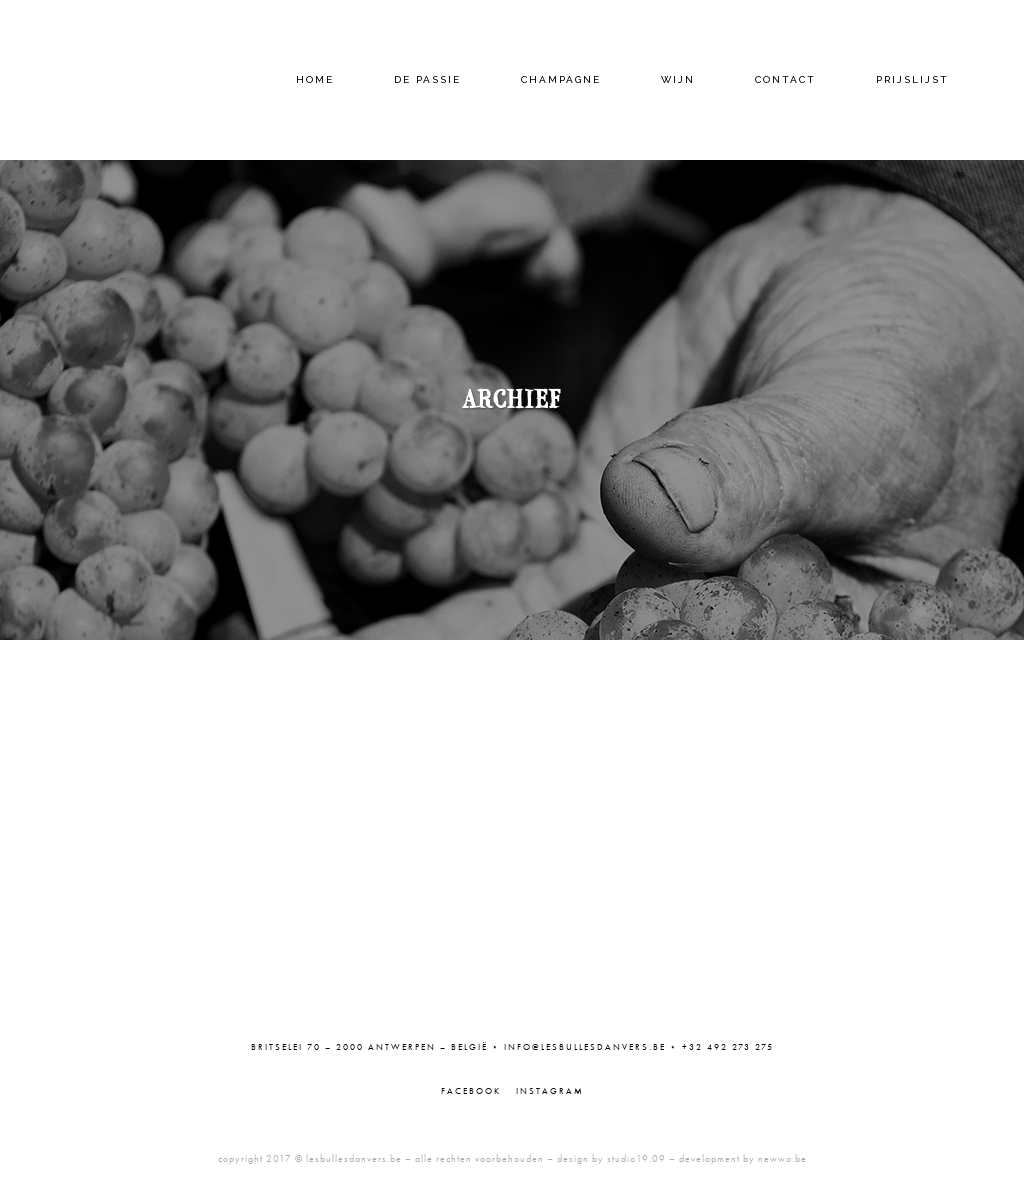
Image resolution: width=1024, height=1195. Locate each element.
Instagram (550, 1091)
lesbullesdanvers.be (354, 1158)
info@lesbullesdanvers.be (585, 1047)
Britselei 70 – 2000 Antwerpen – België (369, 1047)
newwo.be (782, 1158)
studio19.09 (636, 1158)
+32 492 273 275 (728, 1047)
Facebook (471, 1091)
